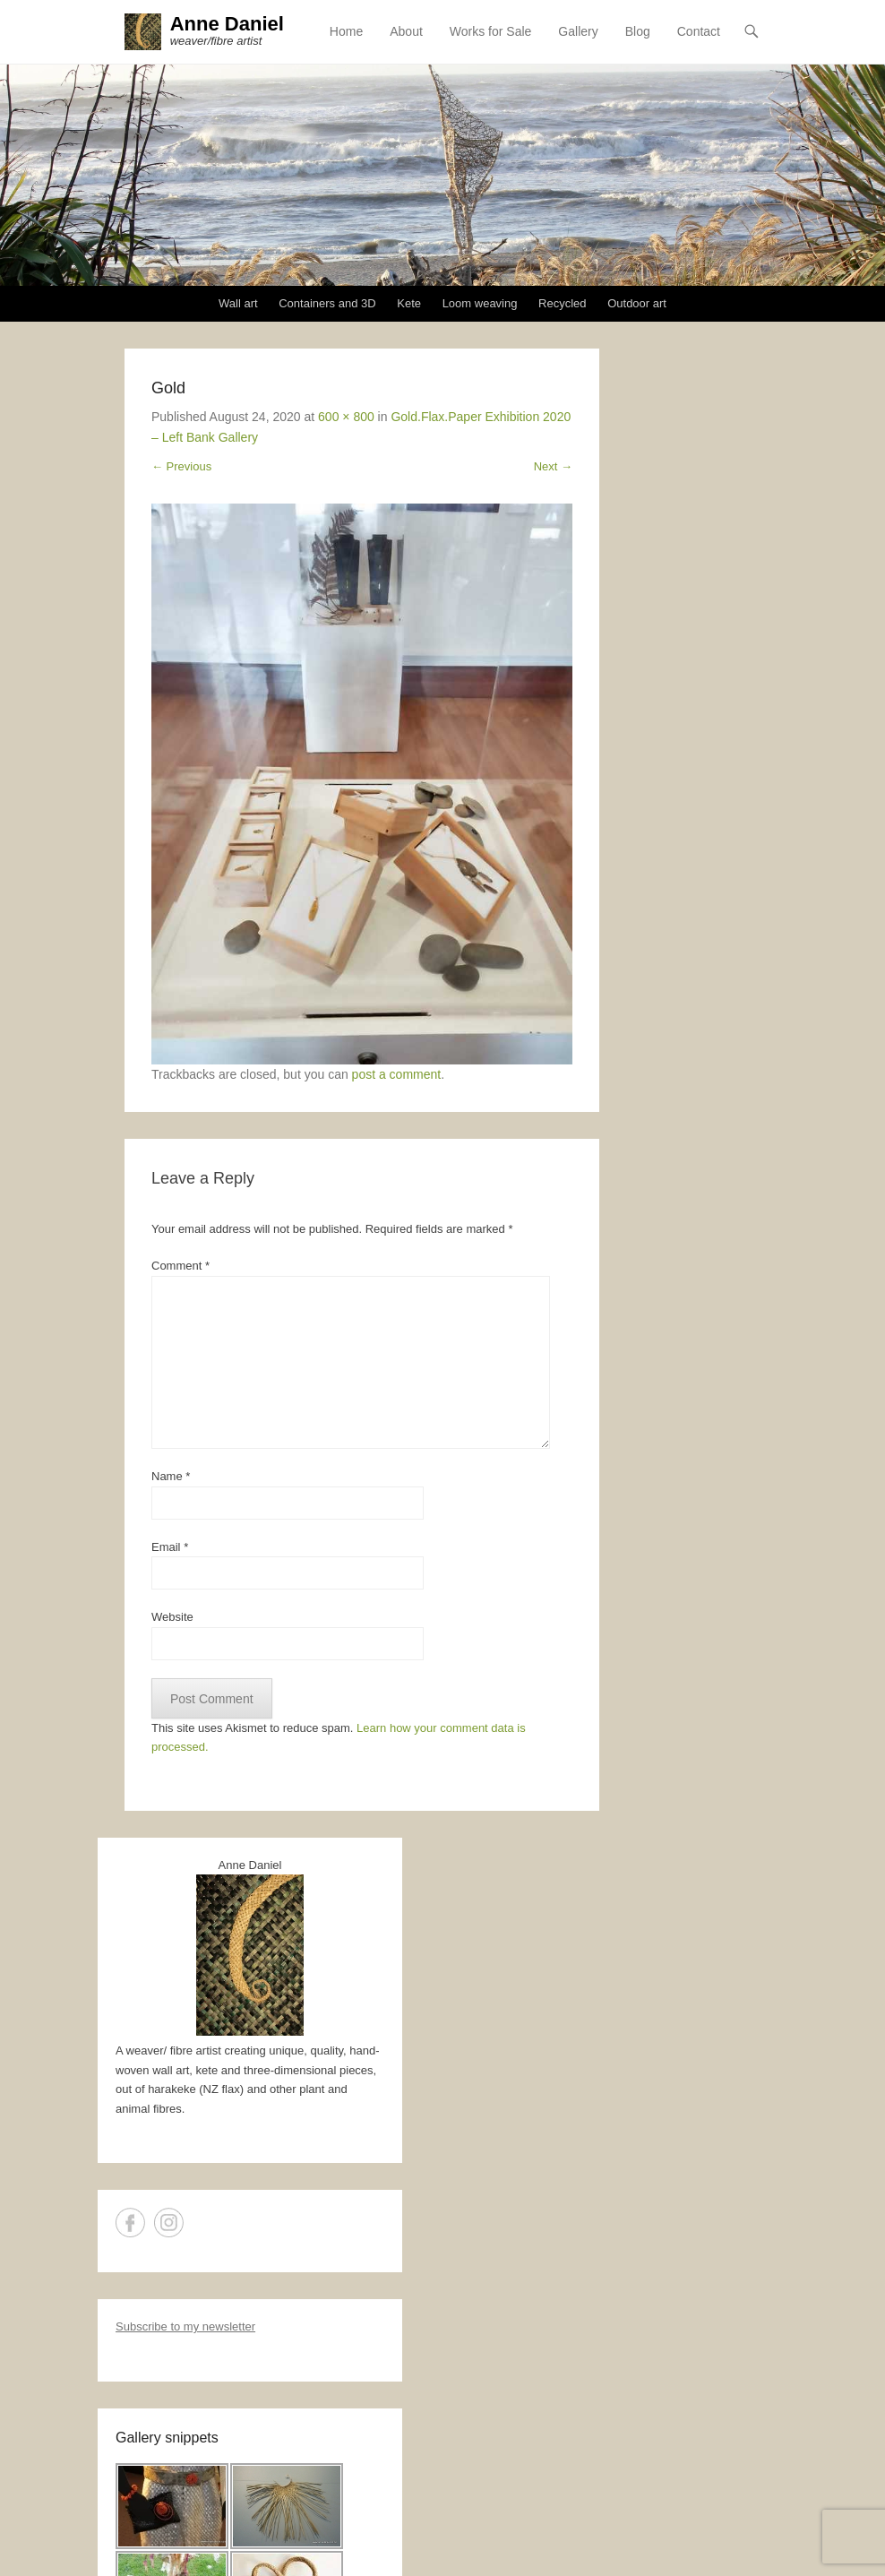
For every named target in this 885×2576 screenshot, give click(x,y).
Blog (637, 31)
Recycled (562, 304)
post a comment (397, 1075)
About (406, 31)
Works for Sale (491, 31)
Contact (698, 31)
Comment (180, 1266)
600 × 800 (346, 416)
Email (169, 1547)
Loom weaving (480, 304)
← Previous (181, 466)
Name (170, 1477)
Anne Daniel (227, 24)
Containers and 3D (327, 304)
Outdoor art (636, 304)
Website (172, 1617)
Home (346, 31)
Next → (553, 466)
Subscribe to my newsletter (185, 2327)
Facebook (130, 2223)
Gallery (577, 31)
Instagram (169, 2223)
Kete (409, 304)
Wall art (238, 304)
